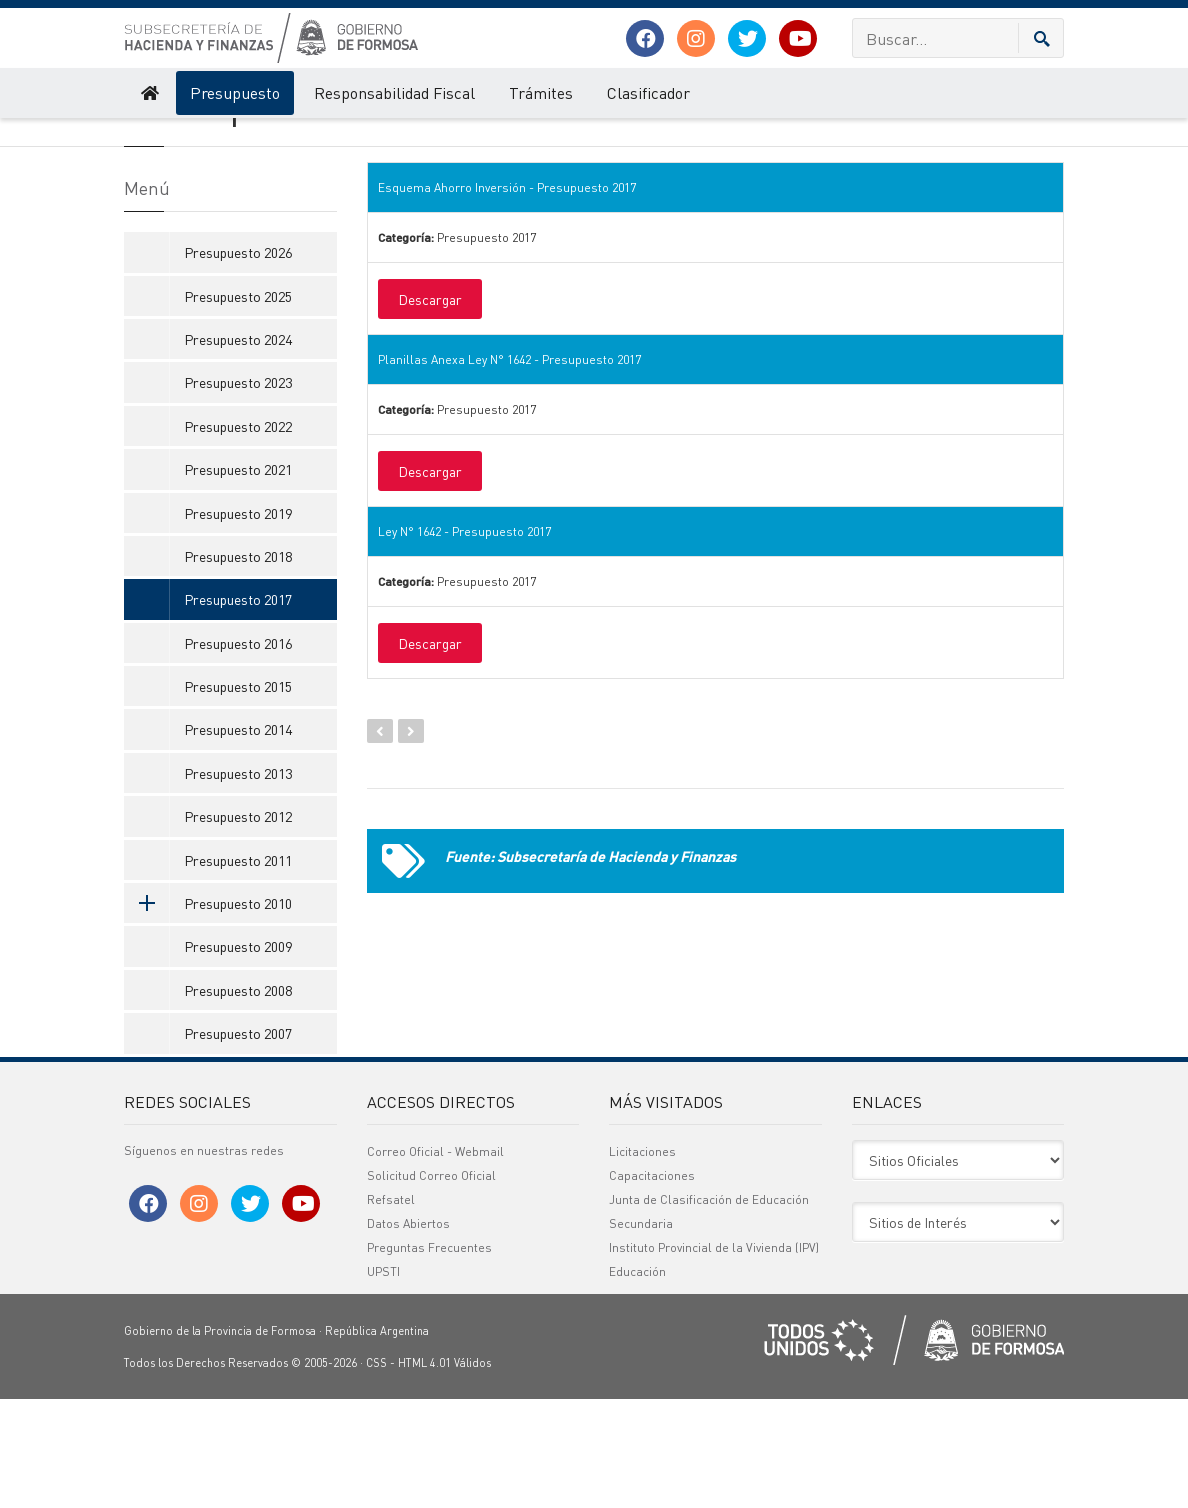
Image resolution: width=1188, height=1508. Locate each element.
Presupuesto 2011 (238, 968)
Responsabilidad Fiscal (394, 92)
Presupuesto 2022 (238, 534)
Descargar (430, 407)
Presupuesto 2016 (238, 751)
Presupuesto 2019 (238, 621)
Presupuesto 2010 (208, 1011)
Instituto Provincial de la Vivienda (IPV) (714, 1356)
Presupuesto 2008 (238, 1098)
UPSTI (383, 1380)
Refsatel (391, 1308)
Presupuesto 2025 (238, 404)
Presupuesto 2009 (238, 1055)
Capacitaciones (652, 1284)
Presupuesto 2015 (238, 794)
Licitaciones (642, 1260)
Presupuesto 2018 (238, 664)
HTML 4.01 (424, 1472)
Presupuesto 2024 (238, 447)
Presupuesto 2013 (238, 881)
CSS (376, 1472)
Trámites (541, 92)
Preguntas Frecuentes (429, 1356)
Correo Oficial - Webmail (435, 1260)
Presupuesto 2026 (238, 360)
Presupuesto (235, 92)
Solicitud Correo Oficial (431, 1284)
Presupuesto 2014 (238, 838)
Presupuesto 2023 (238, 491)
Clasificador (648, 92)
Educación (637, 1380)
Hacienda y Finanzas (175, 138)
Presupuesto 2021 (238, 577)
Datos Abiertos (408, 1332)
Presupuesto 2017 (374, 138)
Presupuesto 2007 (238, 1141)
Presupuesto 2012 (238, 924)
